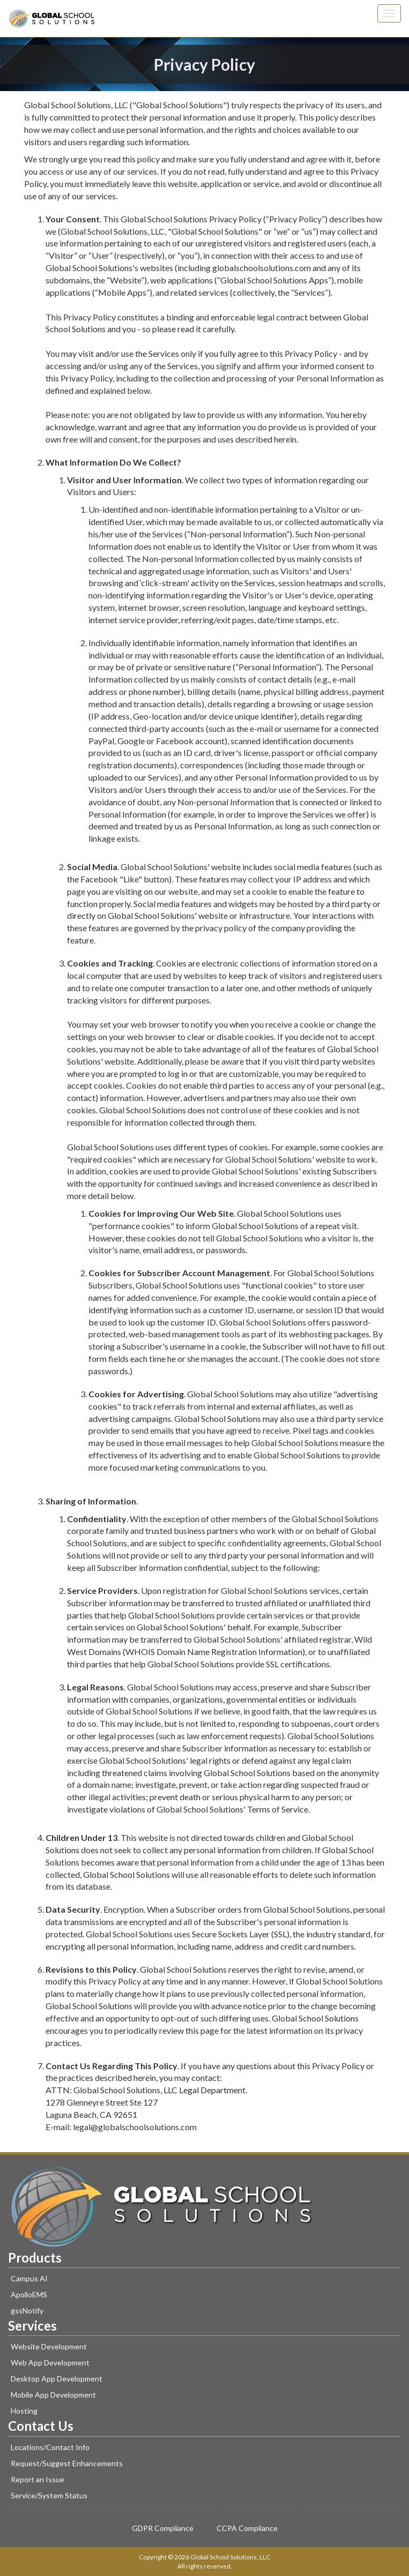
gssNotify (27, 2310)
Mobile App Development (53, 2394)
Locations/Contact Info (50, 2447)
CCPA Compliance (247, 2528)
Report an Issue (37, 2479)
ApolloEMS (29, 2294)
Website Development (49, 2346)
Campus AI (29, 2278)
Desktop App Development (56, 2378)
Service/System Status (49, 2495)
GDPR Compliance (163, 2528)
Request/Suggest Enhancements (67, 2463)
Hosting (24, 2410)
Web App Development (50, 2362)
